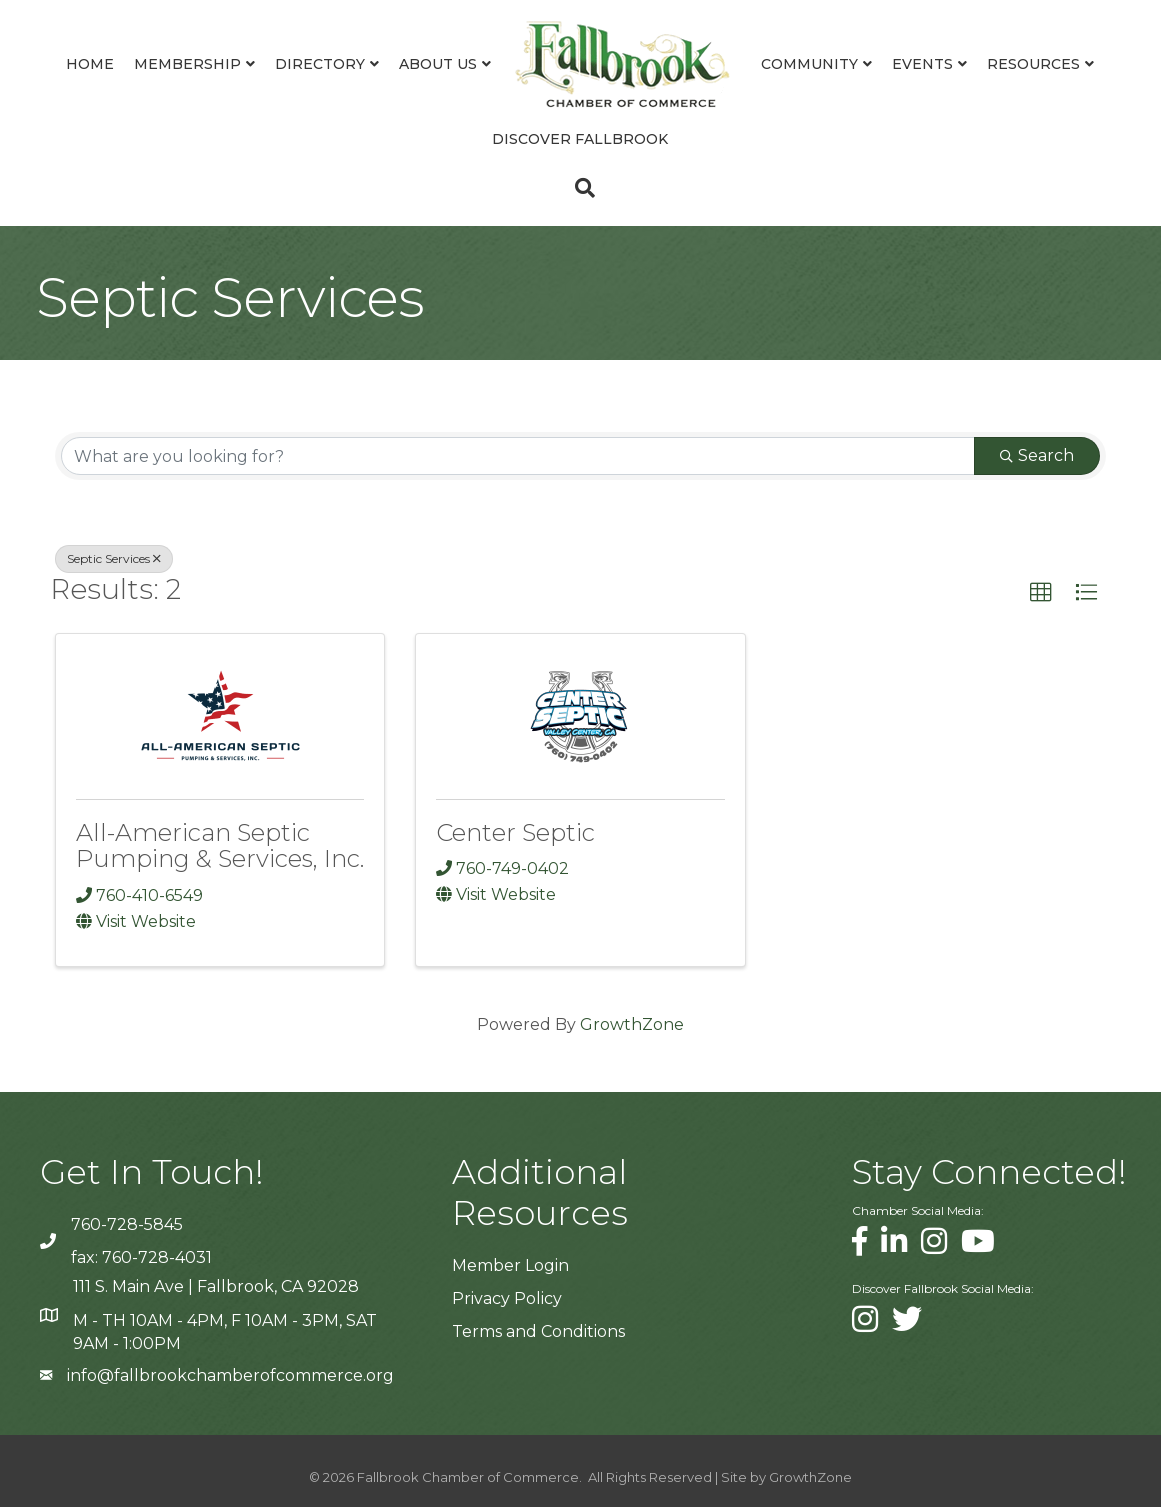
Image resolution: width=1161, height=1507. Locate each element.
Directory (320, 64)
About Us (438, 64)
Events (922, 64)
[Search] (580, 188)
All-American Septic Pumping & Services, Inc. (220, 845)
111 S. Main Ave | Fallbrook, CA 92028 (216, 1286)
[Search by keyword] (518, 456)
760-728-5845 (127, 1224)
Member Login (510, 1265)
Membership (187, 64)
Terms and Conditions (538, 1331)
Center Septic (515, 832)
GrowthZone (632, 1024)
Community (809, 64)
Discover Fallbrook (580, 139)
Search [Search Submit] (1037, 455)
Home (90, 64)
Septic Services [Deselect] (114, 558)
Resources (1033, 64)
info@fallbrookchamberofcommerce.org (230, 1375)
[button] (1041, 593)
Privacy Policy (507, 1298)
